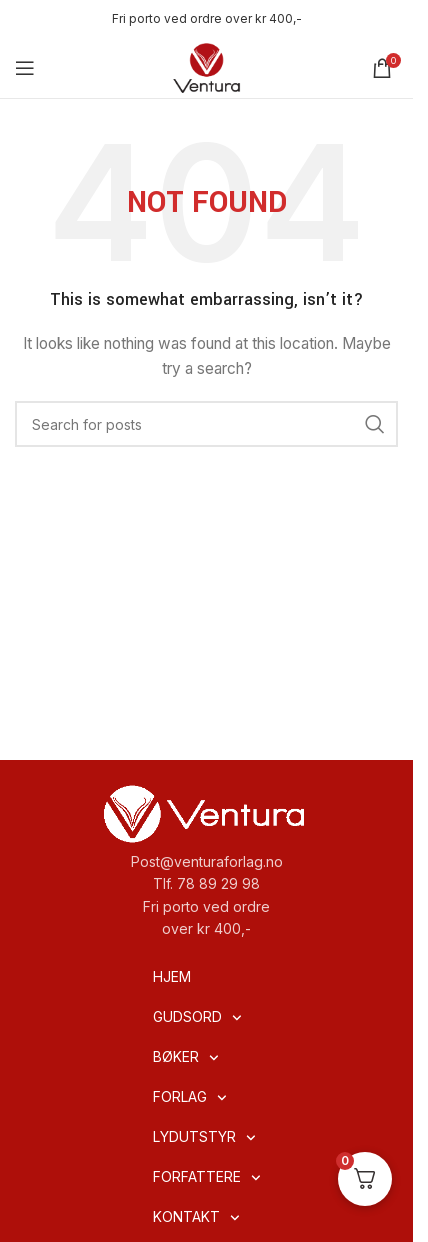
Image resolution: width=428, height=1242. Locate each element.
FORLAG (190, 1098)
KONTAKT (196, 1218)
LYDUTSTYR (204, 1138)
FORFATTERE (207, 1178)
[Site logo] (207, 66)
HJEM (172, 976)
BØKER (186, 1058)
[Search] (206, 424)
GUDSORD (197, 1018)
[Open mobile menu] (25, 68)
